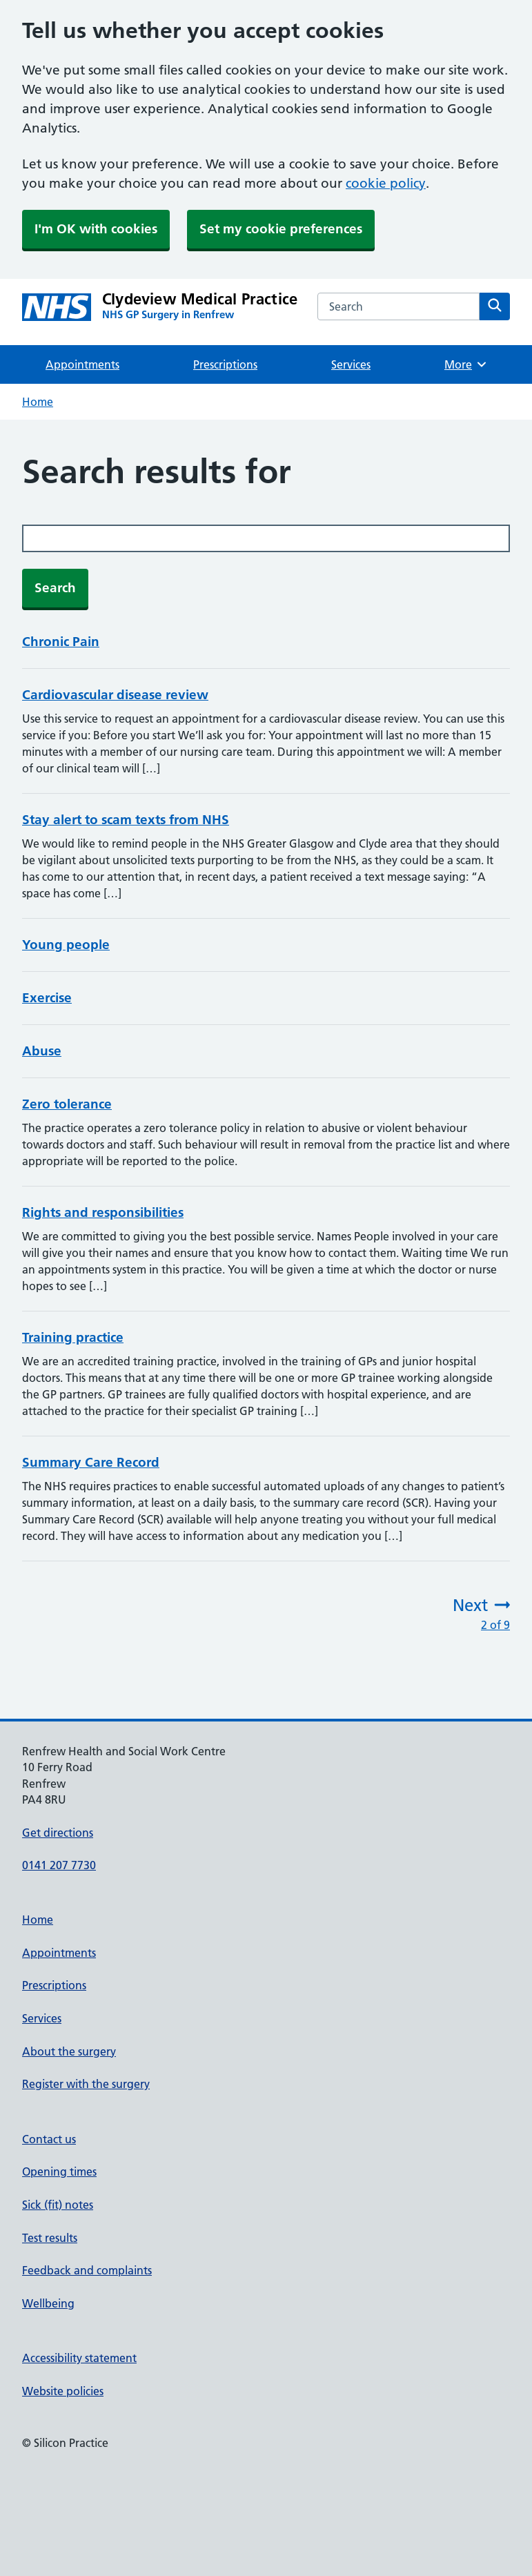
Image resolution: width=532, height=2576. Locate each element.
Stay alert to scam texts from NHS (125, 820)
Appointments (82, 364)
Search (55, 588)
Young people (66, 945)
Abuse (41, 1051)
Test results (49, 2238)
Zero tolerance (67, 1104)
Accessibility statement (79, 2358)
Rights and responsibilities (103, 1212)
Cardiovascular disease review (115, 695)
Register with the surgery (86, 2084)
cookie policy (386, 183)
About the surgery (69, 2051)
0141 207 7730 (59, 1865)
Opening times (59, 2171)
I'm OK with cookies (96, 229)
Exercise (47, 998)
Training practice (73, 1337)
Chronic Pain (60, 642)
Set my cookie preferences (280, 229)
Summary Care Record (90, 1462)
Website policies (63, 2391)
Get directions (57, 1833)
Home (37, 402)
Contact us (49, 2139)
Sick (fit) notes (57, 2205)
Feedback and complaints (87, 2270)
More (466, 364)
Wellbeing (48, 2303)
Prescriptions (225, 364)
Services (351, 364)
